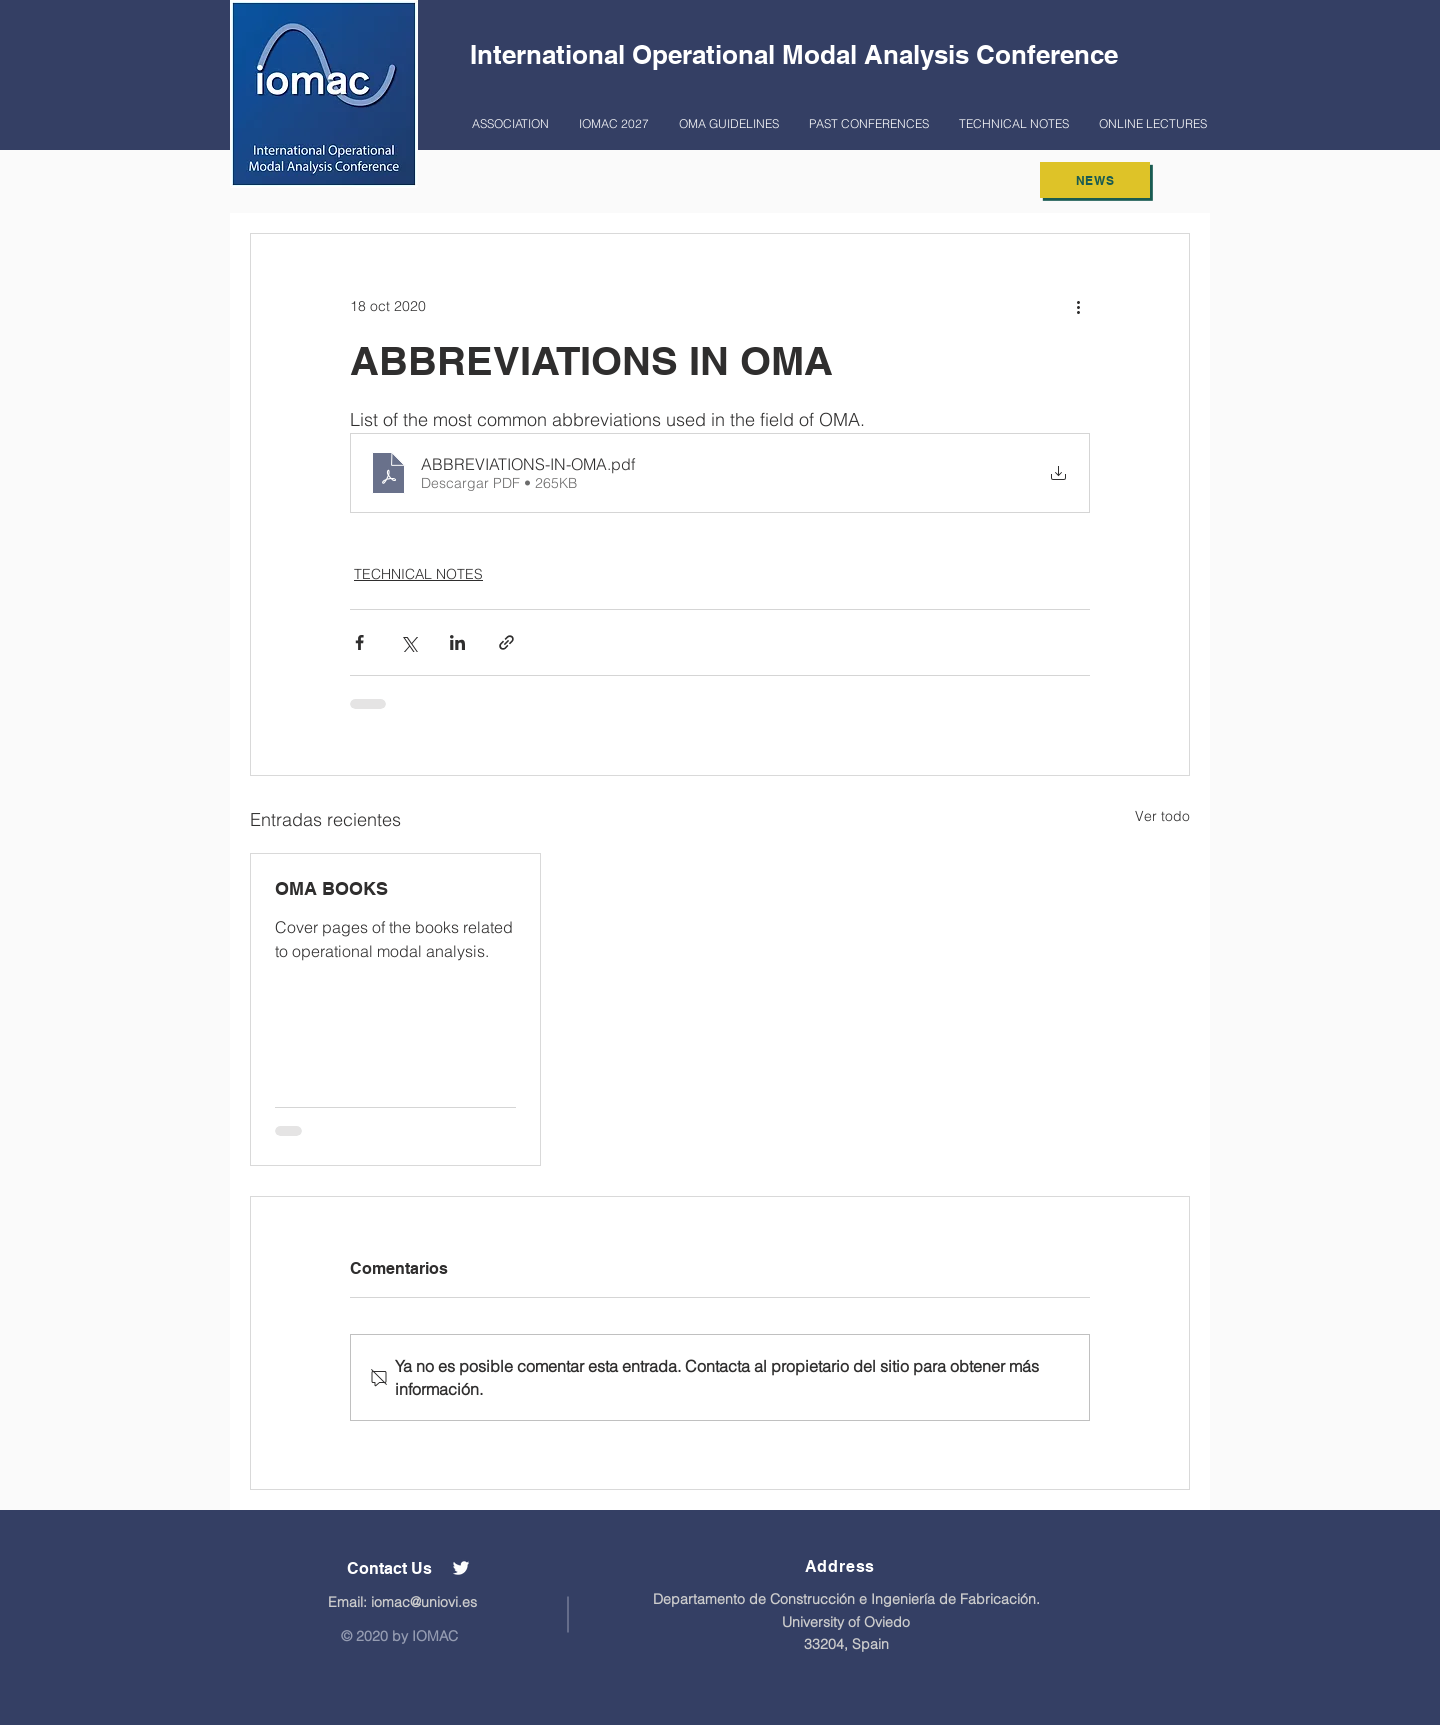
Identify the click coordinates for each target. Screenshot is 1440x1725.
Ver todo (1162, 816)
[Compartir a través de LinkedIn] (457, 642)
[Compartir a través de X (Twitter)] (408, 642)
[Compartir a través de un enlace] (506, 642)
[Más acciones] (1078, 306)
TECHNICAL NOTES (418, 574)
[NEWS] (1095, 180)
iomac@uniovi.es (424, 1602)
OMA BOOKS (331, 888)
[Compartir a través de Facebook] (359, 642)
